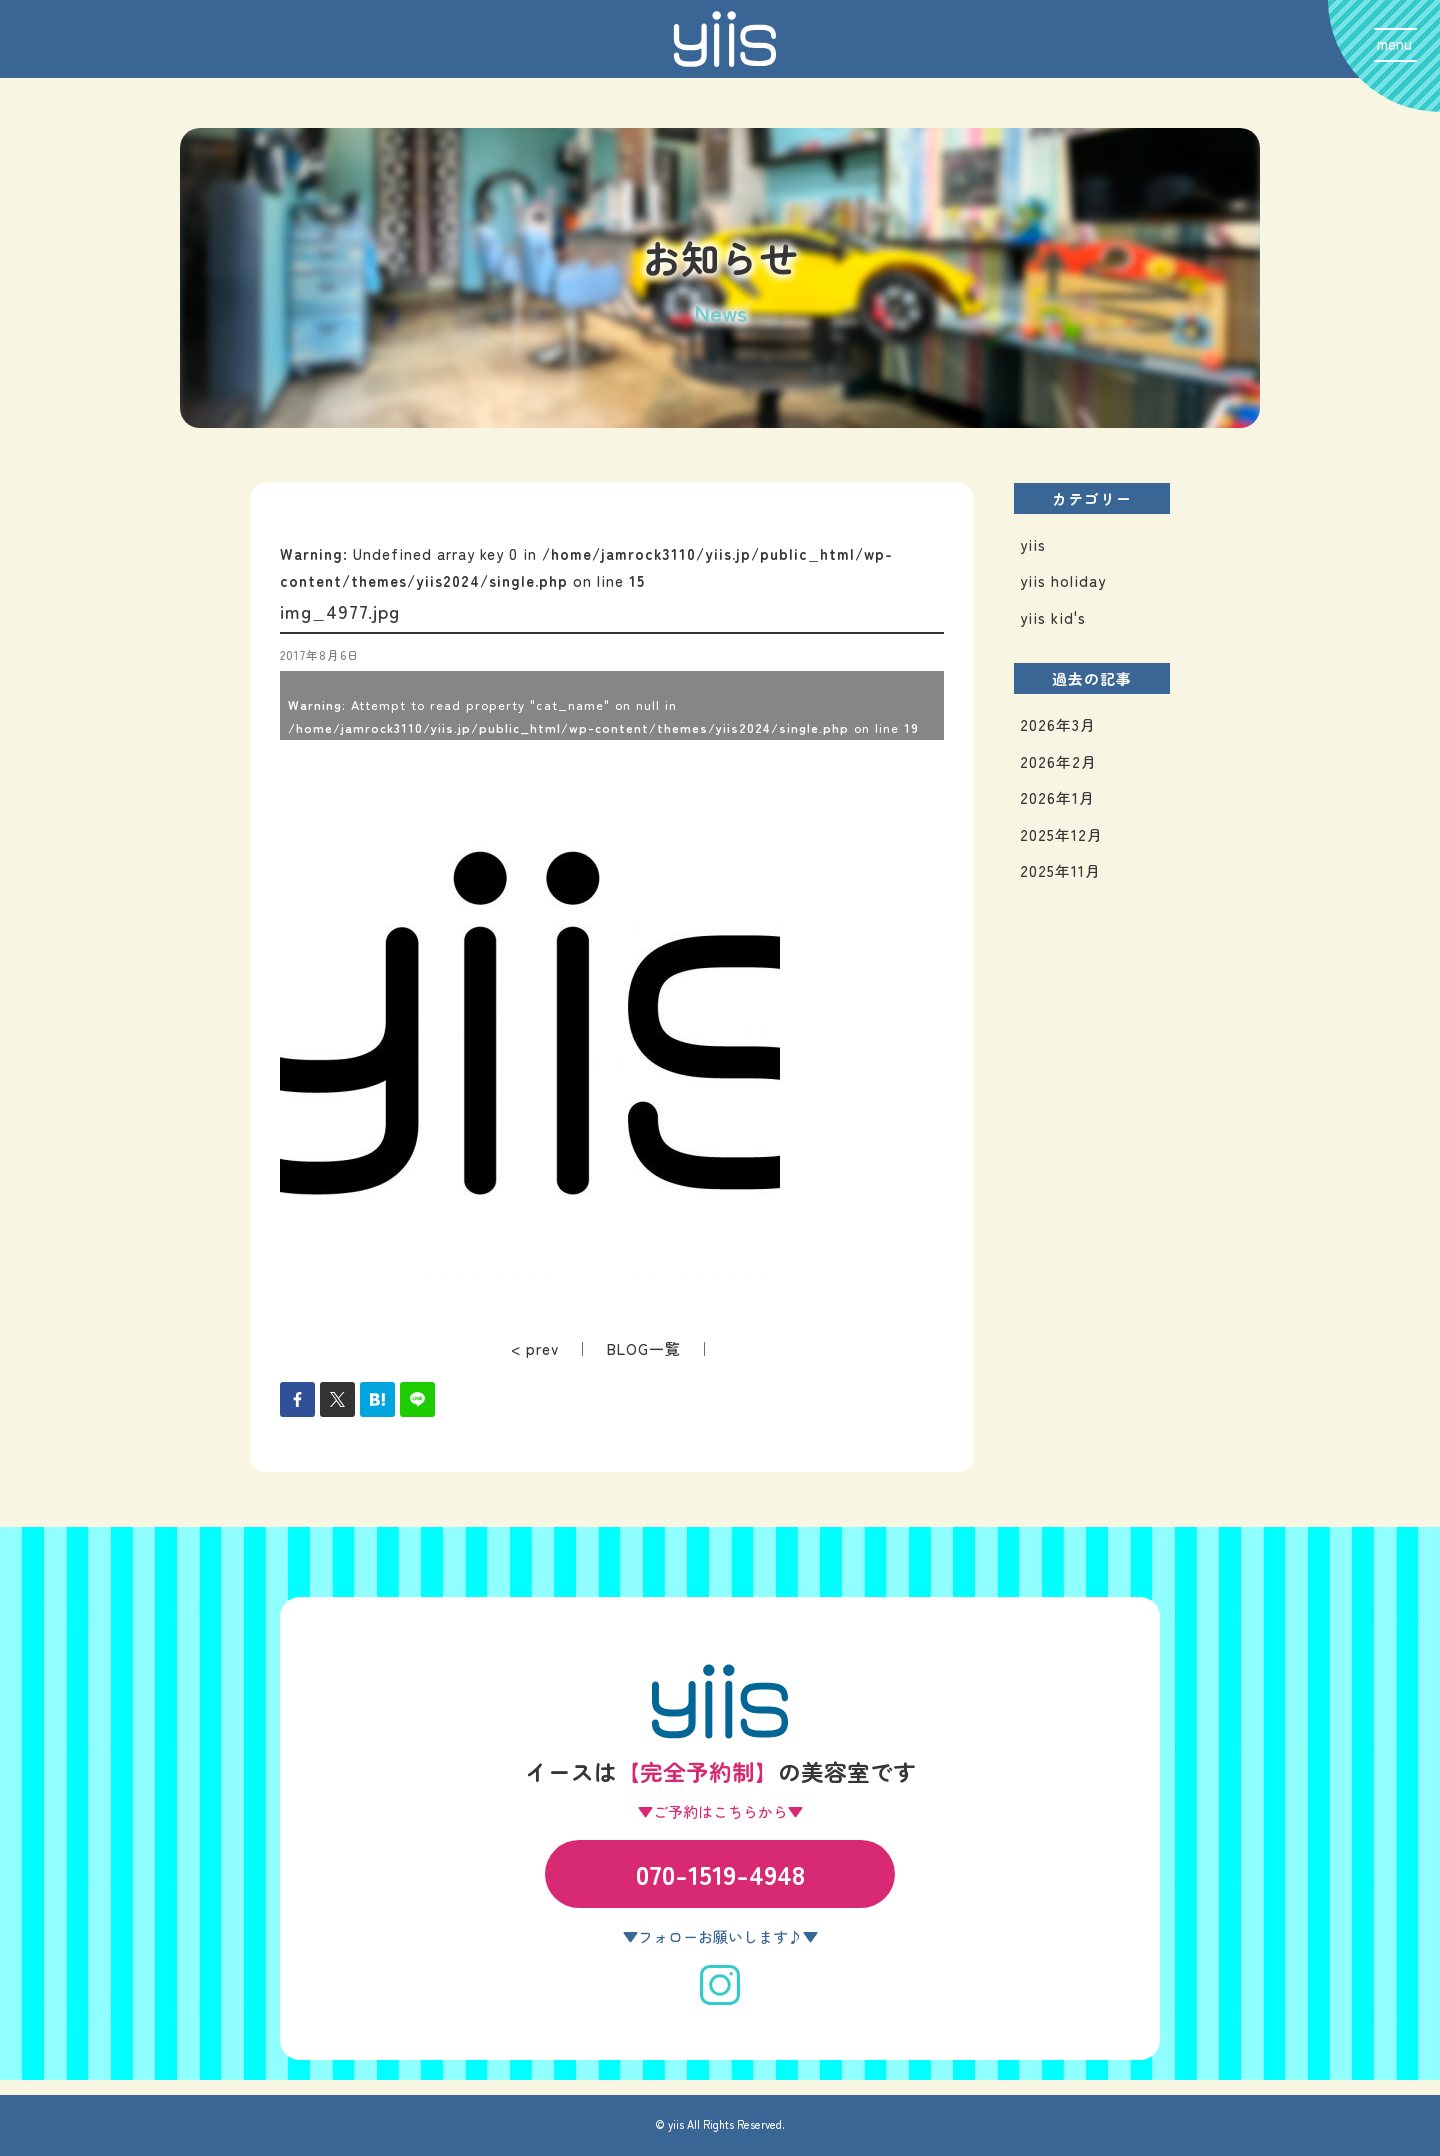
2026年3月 (1058, 724)
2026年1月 (1057, 797)
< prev (535, 1348)
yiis (1033, 544)
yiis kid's (1053, 617)
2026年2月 (1058, 761)
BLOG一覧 (644, 1348)
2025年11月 (1060, 870)
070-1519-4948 (720, 1873)
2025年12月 (1061, 834)
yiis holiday (1063, 580)
